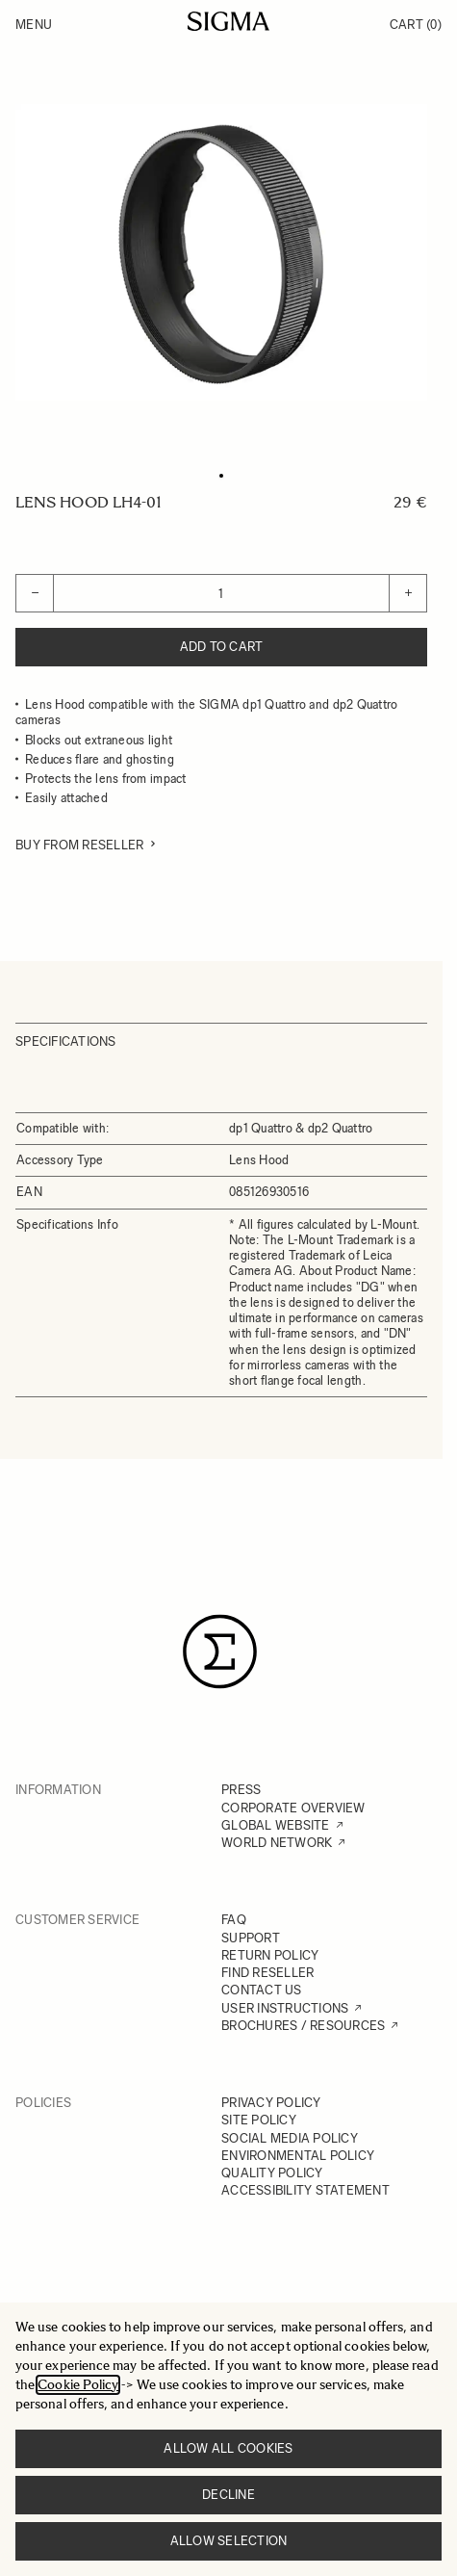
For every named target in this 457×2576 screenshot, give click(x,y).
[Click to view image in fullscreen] (221, 252)
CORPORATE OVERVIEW (293, 1808)
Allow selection (229, 2541)
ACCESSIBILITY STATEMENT (305, 2190)
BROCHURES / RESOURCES (303, 2025)
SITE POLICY (258, 2120)
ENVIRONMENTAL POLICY (297, 2155)
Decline (228, 2494)
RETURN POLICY (269, 1955)
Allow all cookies (228, 2448)
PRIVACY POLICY (271, 2102)
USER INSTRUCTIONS (284, 2008)
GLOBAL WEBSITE (275, 1825)
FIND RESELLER (267, 1972)
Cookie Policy (78, 2385)
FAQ (233, 1919)
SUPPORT (250, 1938)
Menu (33, 24)
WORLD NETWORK (276, 1842)
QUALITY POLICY (272, 2173)
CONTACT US (261, 1990)
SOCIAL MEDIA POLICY (289, 2138)
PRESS (241, 1789)
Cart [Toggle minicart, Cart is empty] (416, 24)
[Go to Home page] (228, 21)
